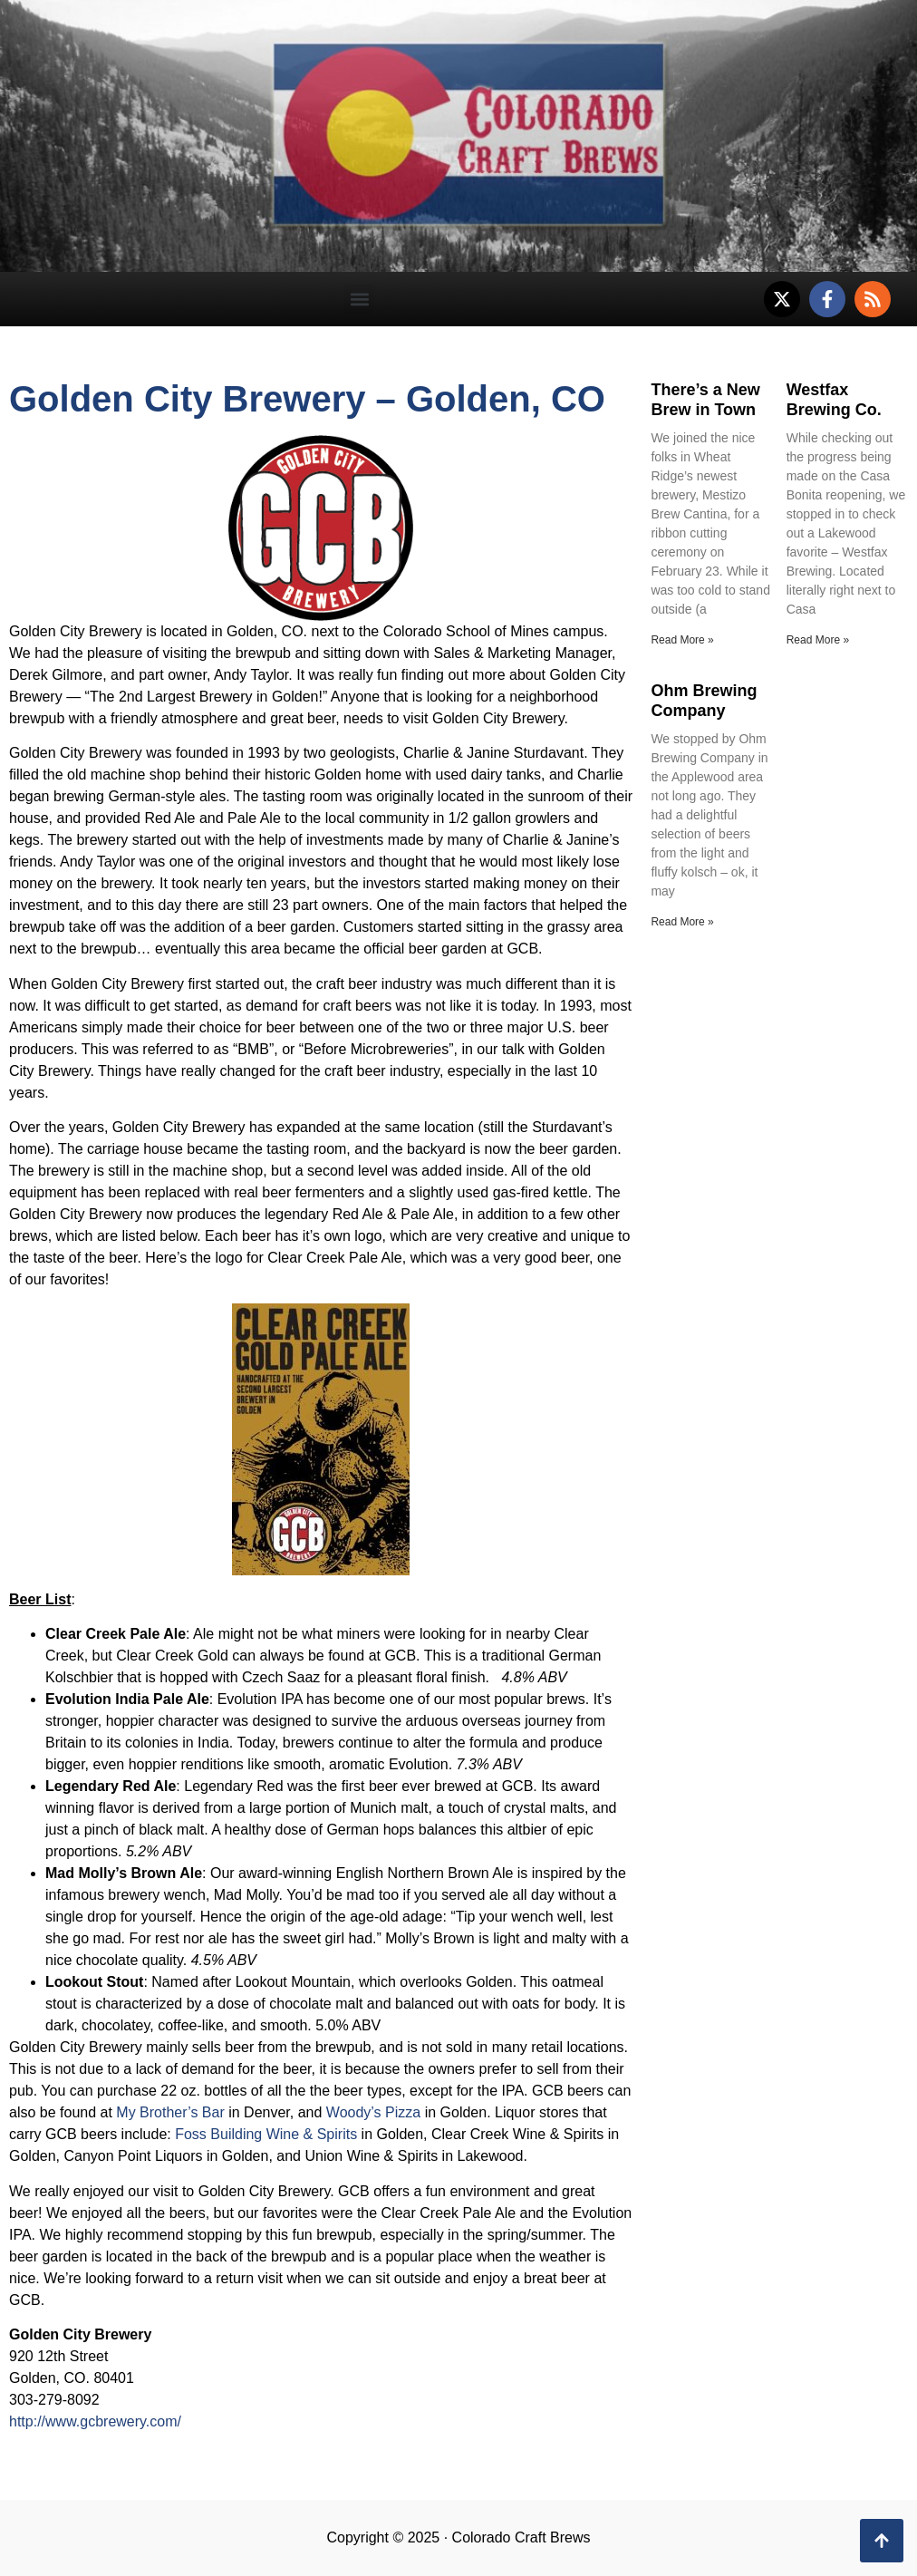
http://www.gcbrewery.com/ (95, 2421)
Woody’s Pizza (373, 2112)
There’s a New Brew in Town (705, 400)
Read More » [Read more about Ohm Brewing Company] (682, 921)
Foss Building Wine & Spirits (266, 2134)
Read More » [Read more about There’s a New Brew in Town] (682, 640)
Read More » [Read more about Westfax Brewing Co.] (818, 640)
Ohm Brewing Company (704, 701)
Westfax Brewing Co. (834, 400)
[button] (359, 300)
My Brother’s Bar (170, 2112)
